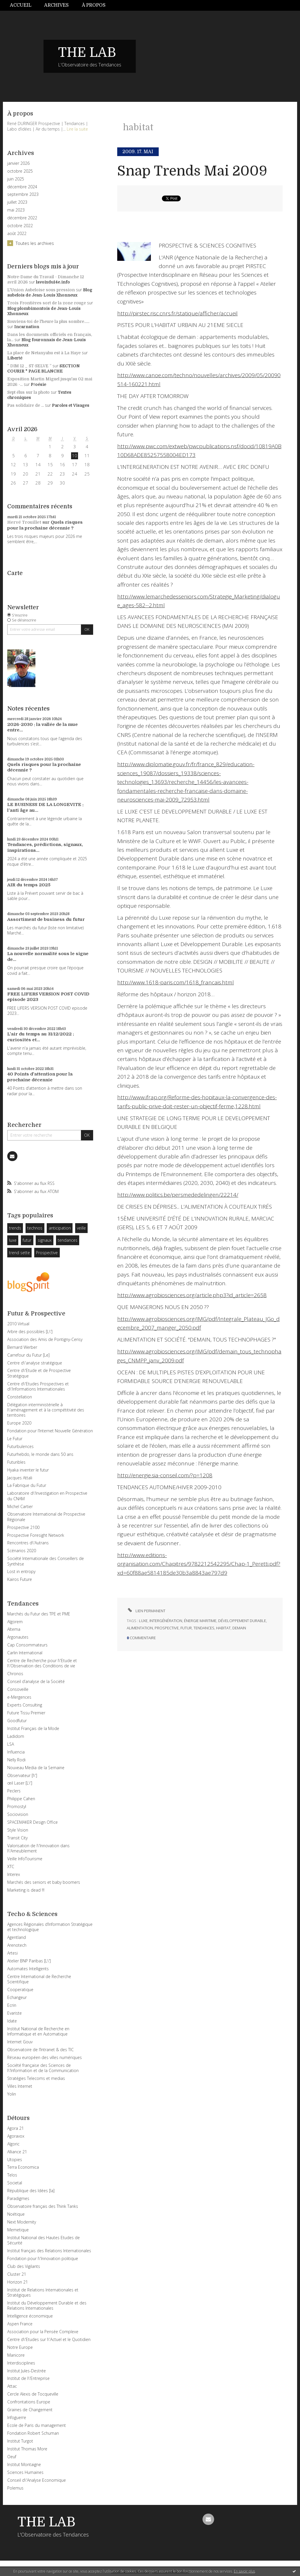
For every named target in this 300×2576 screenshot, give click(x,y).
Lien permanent (146, 1610)
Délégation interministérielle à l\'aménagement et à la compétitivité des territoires (45, 1410)
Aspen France (19, 2323)
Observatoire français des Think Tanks (42, 2206)
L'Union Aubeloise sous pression (41, 290)
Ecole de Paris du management (36, 2425)
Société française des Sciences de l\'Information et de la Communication (43, 2067)
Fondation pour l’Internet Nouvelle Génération (50, 1430)
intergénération (165, 1620)
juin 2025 (15, 179)
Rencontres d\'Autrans (28, 1542)
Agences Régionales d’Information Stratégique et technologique (50, 1926)
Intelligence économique (30, 2316)
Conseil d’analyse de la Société (36, 1681)
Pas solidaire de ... (25, 405)
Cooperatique (20, 1989)
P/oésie (38, 384)
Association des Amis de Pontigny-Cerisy (44, 1339)
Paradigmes (18, 2198)
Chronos (15, 1673)
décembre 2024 (22, 186)
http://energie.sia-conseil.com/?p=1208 (164, 1475)
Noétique (16, 2214)
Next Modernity (21, 2222)
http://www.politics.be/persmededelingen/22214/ (177, 1194)
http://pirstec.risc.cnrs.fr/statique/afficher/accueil (177, 313)
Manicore (16, 2355)
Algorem (15, 1621)
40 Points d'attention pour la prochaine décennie (40, 1076)
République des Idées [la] (31, 2190)
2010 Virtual (18, 1323)
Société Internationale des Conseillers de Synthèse (45, 1561)
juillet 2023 (17, 202)
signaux (45, 1240)
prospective (167, 1627)
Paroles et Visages (70, 405)
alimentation (140, 1627)
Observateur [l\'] (22, 1775)
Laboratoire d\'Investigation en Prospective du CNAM (47, 1495)
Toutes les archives (35, 243)
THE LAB (87, 52)
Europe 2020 (19, 1423)
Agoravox (15, 2136)
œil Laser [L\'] (19, 1783)
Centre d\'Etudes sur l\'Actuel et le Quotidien (49, 2339)
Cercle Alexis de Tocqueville (32, 2394)
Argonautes (17, 1637)
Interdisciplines (21, 2363)
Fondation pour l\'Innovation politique (42, 2258)
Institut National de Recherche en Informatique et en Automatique (38, 2031)
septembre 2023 (23, 194)
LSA (10, 1744)
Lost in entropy (21, 1571)
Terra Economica (23, 2167)
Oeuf (11, 2456)
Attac (12, 2386)
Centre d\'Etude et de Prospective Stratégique (39, 1373)
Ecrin (11, 2005)
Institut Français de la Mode (33, 1728)
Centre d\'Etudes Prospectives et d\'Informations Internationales (38, 1386)
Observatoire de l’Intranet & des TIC (40, 2049)
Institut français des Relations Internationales (49, 2250)
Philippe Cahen (21, 1798)
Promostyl (16, 1806)
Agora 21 (15, 2128)
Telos (12, 2175)
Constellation (19, 1397)
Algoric (13, 2144)
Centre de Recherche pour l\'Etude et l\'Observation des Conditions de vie (42, 1663)
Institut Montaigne (24, 2464)
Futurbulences (20, 1446)
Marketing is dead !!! (25, 1890)
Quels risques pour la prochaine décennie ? (45, 525)
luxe (13, 1240)
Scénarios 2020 (21, 1550)
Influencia (16, 1752)
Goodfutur (17, 1720)
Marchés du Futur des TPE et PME (38, 1614)
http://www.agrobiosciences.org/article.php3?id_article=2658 (192, 1295)
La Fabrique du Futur (26, 1485)
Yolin (11, 2094)
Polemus (15, 2488)
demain (239, 1627)
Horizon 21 (17, 2282)
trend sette (19, 1252)
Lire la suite (77, 129)
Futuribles (16, 1462)
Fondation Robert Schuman (33, 2433)
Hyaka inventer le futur (28, 1470)
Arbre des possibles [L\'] (30, 1331)
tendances (67, 1240)
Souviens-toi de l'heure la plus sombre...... (48, 321)
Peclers (14, 1791)
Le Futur (14, 1438)
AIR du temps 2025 (28, 884)
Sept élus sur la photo (28, 392)
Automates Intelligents (28, 1968)
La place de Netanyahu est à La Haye (44, 352)
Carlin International (24, 1652)
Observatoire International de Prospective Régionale (46, 1516)
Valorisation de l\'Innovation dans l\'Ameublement (38, 1848)
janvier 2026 (18, 163)
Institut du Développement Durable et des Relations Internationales (46, 2305)
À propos (94, 5)
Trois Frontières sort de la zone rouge (46, 303)
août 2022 (16, 233)
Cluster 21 (16, 2274)
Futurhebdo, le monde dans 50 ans (40, 1454)
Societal (14, 2182)
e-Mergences (19, 1697)
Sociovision (17, 1814)
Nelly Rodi (16, 1759)
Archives (56, 5)
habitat (223, 1627)
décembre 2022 (22, 217)
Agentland (16, 1937)
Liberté (14, 358)
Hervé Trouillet (24, 522)
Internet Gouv (19, 2041)
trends (15, 1228)
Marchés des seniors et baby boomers (43, 1882)
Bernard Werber (22, 1347)
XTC (10, 1866)
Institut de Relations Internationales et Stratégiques (42, 2292)
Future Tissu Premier (26, 1712)
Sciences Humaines (25, 2472)
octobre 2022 (20, 225)
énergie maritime (200, 1620)
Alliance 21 (17, 2151)
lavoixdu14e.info (53, 282)
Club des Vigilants (23, 2266)
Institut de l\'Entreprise (28, 2378)
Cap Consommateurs (27, 1645)
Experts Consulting (24, 1705)
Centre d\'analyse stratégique (34, 1363)
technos (34, 1228)
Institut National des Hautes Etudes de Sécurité (43, 2240)
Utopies (14, 2159)
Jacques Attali (19, 1477)
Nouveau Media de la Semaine (35, 1767)
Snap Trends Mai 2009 (192, 171)
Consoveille (17, 1689)
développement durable (242, 1620)
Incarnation (26, 326)
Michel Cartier (20, 1506)
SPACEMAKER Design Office (32, 1822)
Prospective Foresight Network (35, 1535)
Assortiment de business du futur (46, 919)
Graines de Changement (30, 2409)
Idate (12, 2021)
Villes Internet (19, 2086)
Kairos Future (19, 1579)
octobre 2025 (20, 171)
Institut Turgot (20, 2441)
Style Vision (17, 1830)
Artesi (12, 1953)
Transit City (17, 1838)
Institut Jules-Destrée (26, 2370)
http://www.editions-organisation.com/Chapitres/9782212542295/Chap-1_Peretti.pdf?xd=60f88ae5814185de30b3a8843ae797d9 (198, 1564)
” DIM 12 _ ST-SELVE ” (29, 366)
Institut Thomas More (27, 2449)
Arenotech (16, 1945)
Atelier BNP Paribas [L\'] (29, 1961)
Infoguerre (16, 2417)
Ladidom (15, 1736)
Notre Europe (20, 2347)
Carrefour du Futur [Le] (28, 1355)
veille (81, 1228)
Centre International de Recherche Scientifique (39, 1979)
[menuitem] (24, 5)
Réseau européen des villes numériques (44, 2057)
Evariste (14, 2013)
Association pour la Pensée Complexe (42, 2331)
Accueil (20, 5)
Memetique (18, 2229)
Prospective (47, 1252)
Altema (13, 1629)
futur (27, 1240)
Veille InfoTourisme (24, 1858)
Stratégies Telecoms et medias (36, 2078)
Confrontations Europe (28, 2402)
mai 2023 (16, 210)
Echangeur (17, 1997)
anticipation (60, 1228)
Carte (15, 573)
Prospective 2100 (23, 1527)
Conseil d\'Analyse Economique (36, 2480)
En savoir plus (244, 2571)
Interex (13, 1874)
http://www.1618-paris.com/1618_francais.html (175, 982)
